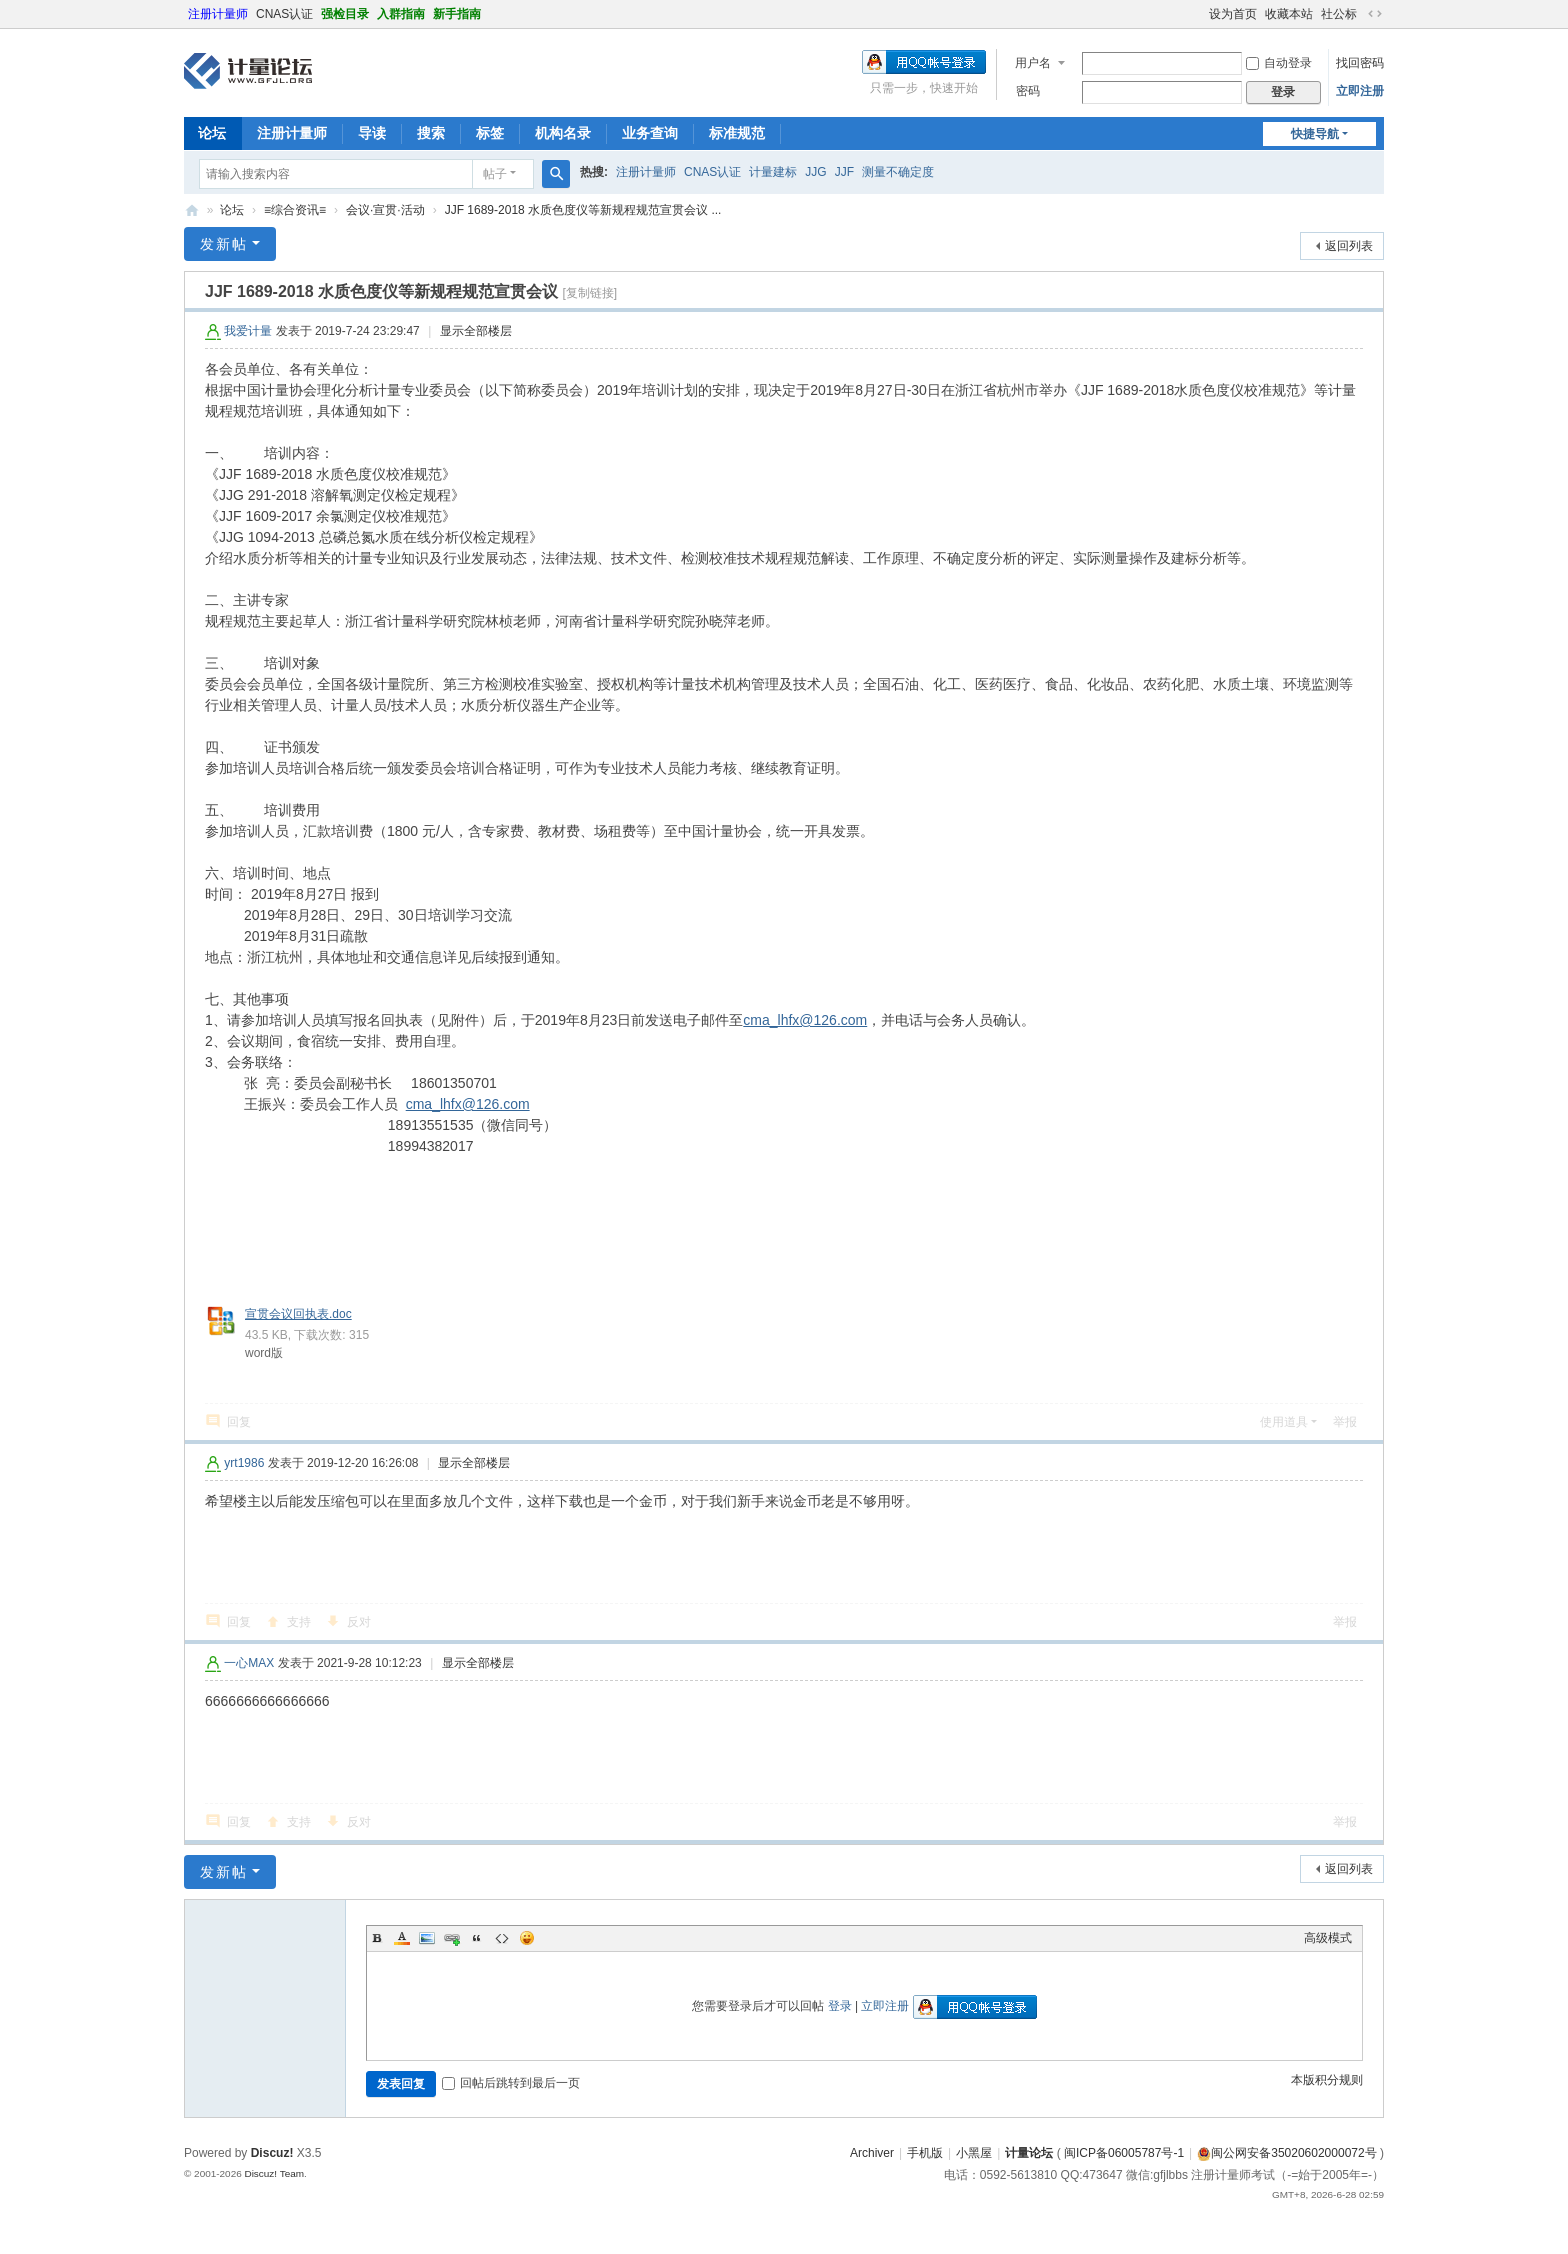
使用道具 (1284, 1422)
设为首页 (1233, 14)
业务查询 (650, 133)
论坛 (212, 133)
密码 (1028, 91)
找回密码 (1360, 63)
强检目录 (345, 14)
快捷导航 (1315, 134)
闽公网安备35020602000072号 (1286, 2153)
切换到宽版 (1375, 14)
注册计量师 (218, 14)
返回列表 (1349, 246)
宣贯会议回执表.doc (298, 1314)
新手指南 (457, 14)
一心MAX (249, 1663)
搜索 (431, 133)
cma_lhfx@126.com (805, 1020)
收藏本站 (1289, 14)
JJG (815, 172)
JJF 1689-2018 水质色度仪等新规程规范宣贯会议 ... (583, 210)
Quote (477, 1938)
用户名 (1033, 63)
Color (402, 1938)
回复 (239, 1422)
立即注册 (1360, 91)
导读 (372, 133)
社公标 (1339, 14)
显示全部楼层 (476, 331)
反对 (359, 1622)
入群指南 (401, 14)
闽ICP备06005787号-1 (1124, 2153)
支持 (299, 1622)
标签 (490, 133)
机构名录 (563, 133)
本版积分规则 (1327, 2080)
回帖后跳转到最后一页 (511, 2083)
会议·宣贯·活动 (385, 210)
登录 (840, 2006)
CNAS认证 (284, 14)
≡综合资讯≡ (295, 210)
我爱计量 (248, 331)
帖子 (495, 174)
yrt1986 (244, 1463)
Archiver (872, 2153)
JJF (844, 172)
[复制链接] (589, 293)
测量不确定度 (898, 172)
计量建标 (773, 172)
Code (502, 1938)
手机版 (925, 2153)
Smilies (527, 1938)
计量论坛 (192, 210)
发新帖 (224, 244)
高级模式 (1328, 1938)
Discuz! (272, 2153)
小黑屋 (974, 2153)
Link (452, 1938)
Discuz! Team (274, 2173)
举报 (1345, 1422)
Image (427, 1938)
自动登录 (1279, 63)
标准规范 (737, 133)
